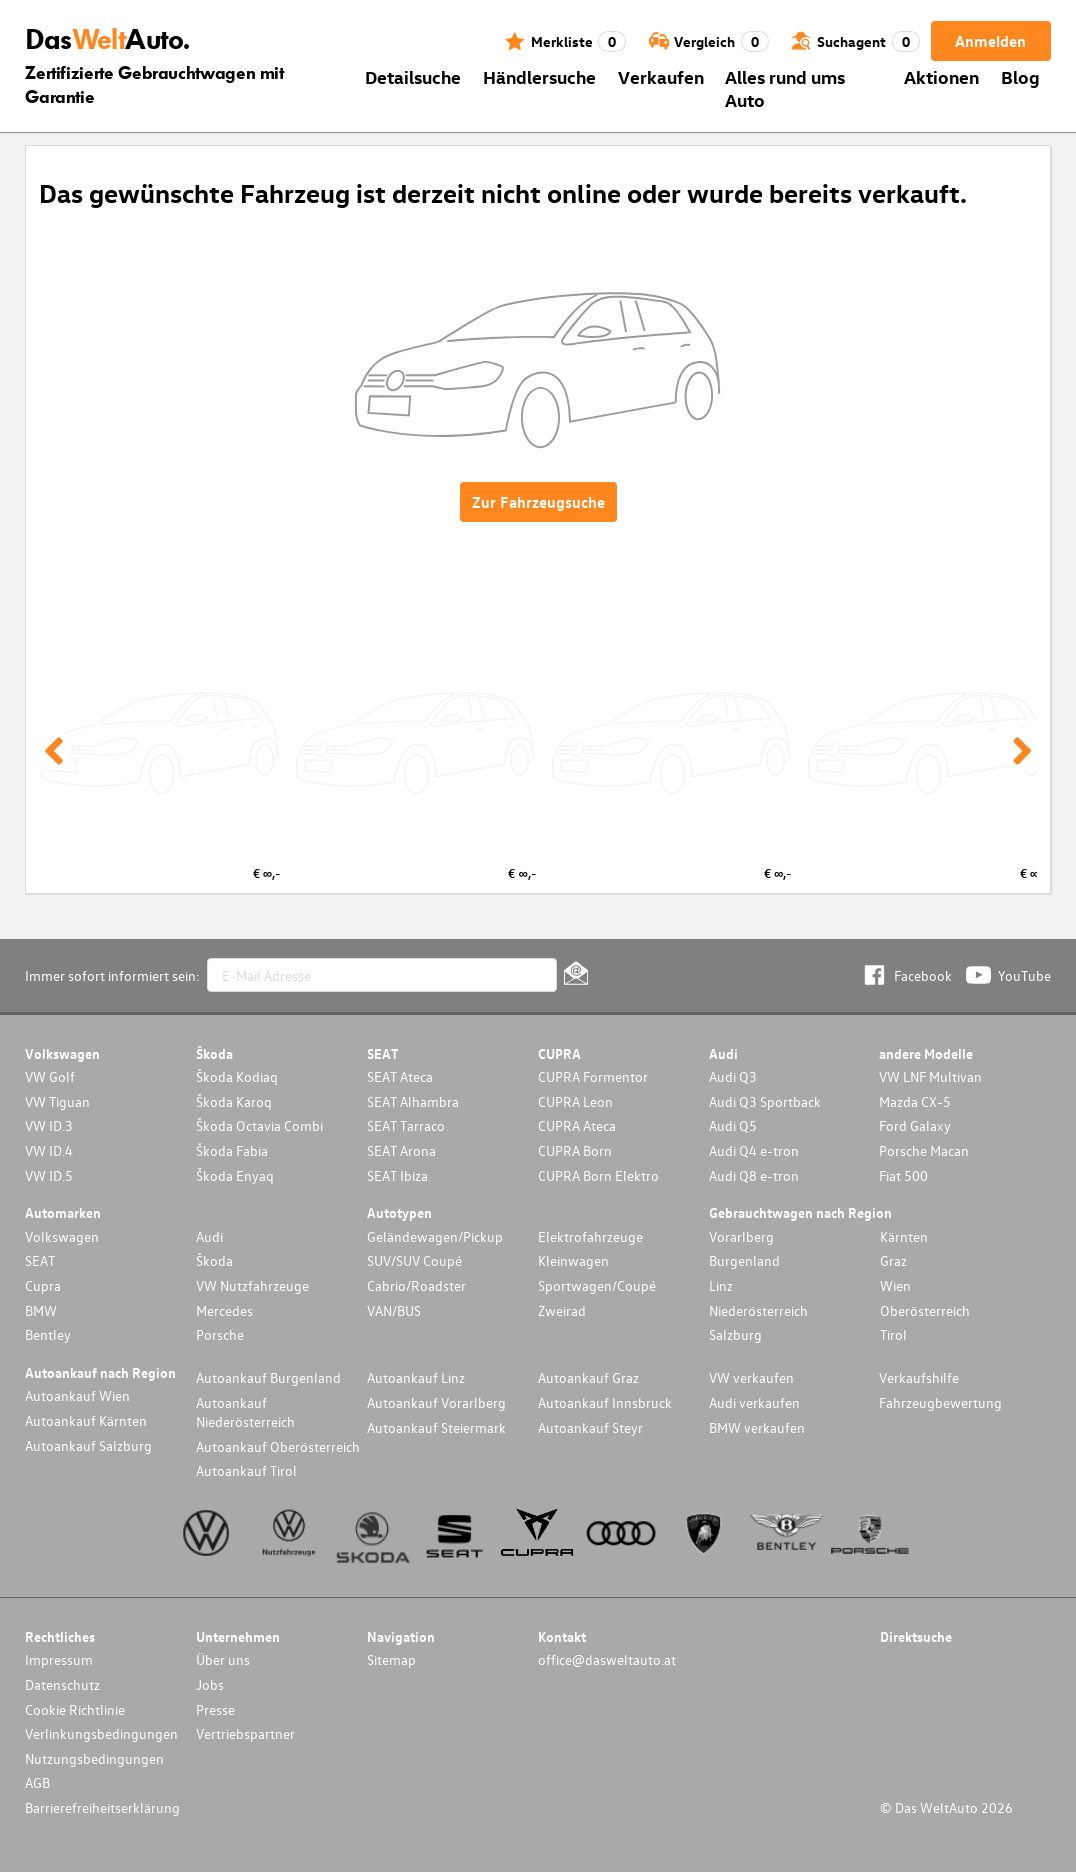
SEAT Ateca (400, 1076)
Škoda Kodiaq (237, 1076)
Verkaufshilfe (919, 1377)
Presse (215, 1709)
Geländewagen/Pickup (435, 1236)
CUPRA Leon (575, 1101)
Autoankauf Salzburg (88, 1445)
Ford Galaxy (915, 1125)
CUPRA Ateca (577, 1125)
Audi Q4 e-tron (754, 1150)
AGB (37, 1782)
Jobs (210, 1684)
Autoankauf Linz (416, 1377)
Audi (209, 1236)
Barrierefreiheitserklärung (102, 1807)
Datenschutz (62, 1684)
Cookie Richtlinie (75, 1709)
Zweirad (562, 1310)
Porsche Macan (924, 1150)
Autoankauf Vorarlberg (436, 1402)
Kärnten (904, 1236)
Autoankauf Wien (77, 1395)
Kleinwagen (573, 1260)
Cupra (43, 1285)
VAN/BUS (394, 1310)
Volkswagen (62, 1236)
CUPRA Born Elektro (598, 1175)
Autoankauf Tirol (246, 1470)
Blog (1020, 76)
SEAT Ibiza (397, 1175)
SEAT (40, 1260)
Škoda (214, 1260)
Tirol (893, 1334)
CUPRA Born (575, 1150)
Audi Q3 (733, 1076)
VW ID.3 (49, 1125)
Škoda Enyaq (235, 1175)
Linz (721, 1285)
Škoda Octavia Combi (259, 1125)
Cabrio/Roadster (416, 1285)
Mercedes (224, 1310)
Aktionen (941, 76)
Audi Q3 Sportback (765, 1101)
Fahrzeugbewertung (940, 1402)
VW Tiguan (57, 1101)
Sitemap (391, 1659)
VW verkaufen (751, 1377)
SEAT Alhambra (413, 1101)
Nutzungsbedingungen (94, 1758)
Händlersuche (539, 76)
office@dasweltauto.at (607, 1659)
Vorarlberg (741, 1236)
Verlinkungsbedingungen (101, 1733)
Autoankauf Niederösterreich (245, 1412)
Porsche (220, 1334)
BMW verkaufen (757, 1427)
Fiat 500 (903, 1175)
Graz (893, 1260)
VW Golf (50, 1076)
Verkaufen (661, 76)
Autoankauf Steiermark (436, 1427)
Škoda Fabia (232, 1150)
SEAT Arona (401, 1150)
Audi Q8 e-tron (754, 1175)
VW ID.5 (49, 1175)
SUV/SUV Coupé (414, 1260)
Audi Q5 (733, 1125)
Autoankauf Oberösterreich (278, 1446)
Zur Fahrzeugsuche (538, 502)
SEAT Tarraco (406, 1125)
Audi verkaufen (754, 1402)
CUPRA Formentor (593, 1076)
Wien (895, 1285)
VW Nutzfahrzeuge (252, 1285)
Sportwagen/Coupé (597, 1285)
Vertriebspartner (245, 1733)
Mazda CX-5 (915, 1101)
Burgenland (744, 1260)
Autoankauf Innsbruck (605, 1402)
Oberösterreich (925, 1310)
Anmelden (990, 41)
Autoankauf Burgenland (268, 1377)
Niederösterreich (758, 1310)
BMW (41, 1310)
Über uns (223, 1659)
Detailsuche (413, 76)
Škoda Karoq (234, 1101)
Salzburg (735, 1334)
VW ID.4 (49, 1150)
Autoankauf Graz (588, 1377)
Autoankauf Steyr (590, 1427)
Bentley (48, 1334)
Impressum (59, 1659)
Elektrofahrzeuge (590, 1236)
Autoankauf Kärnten (86, 1420)
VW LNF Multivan (930, 1076)
